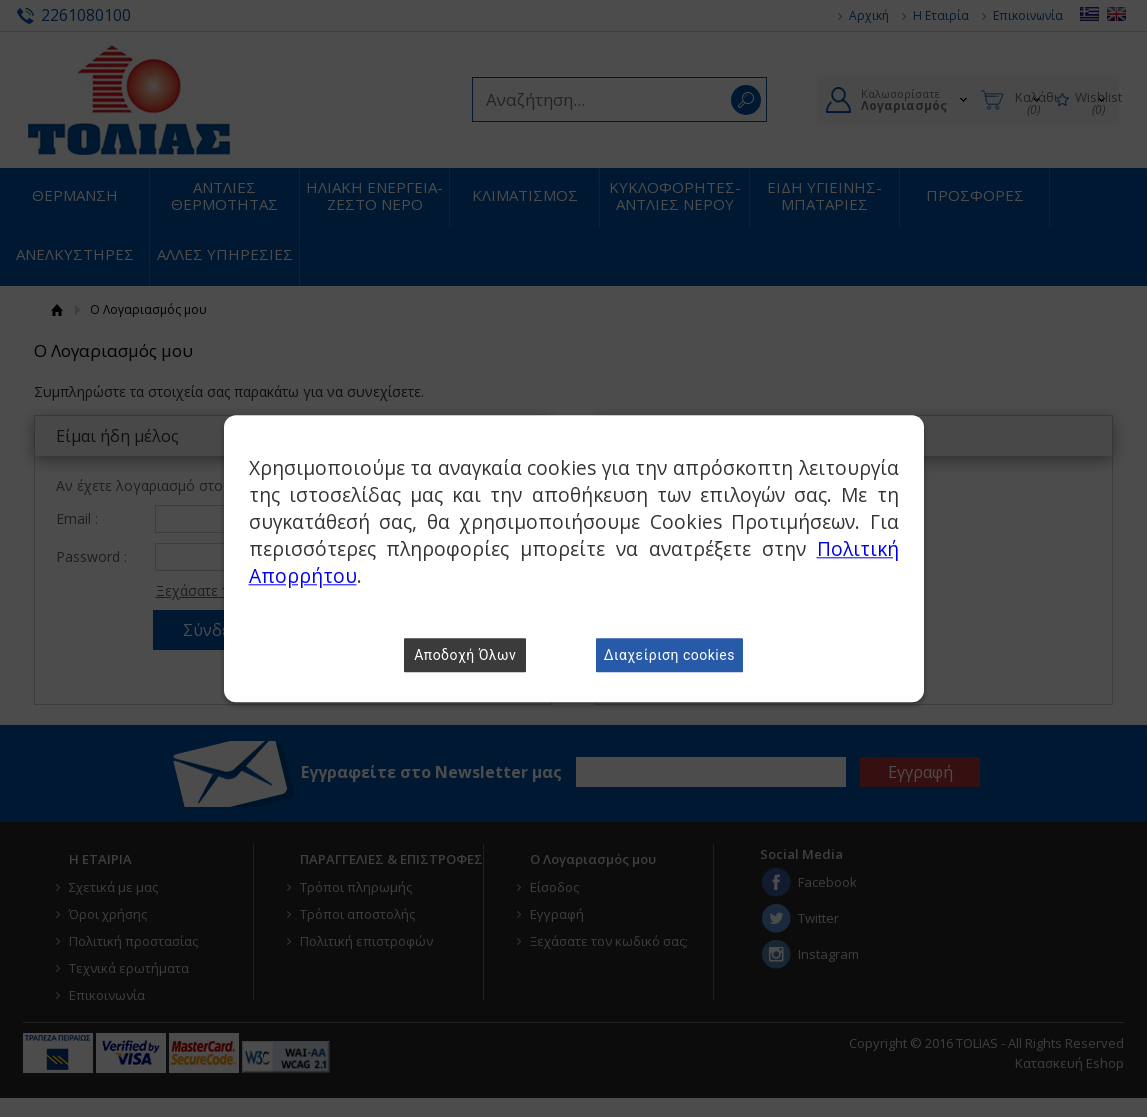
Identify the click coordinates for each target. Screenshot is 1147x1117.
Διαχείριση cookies (669, 655)
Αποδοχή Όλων (465, 655)
